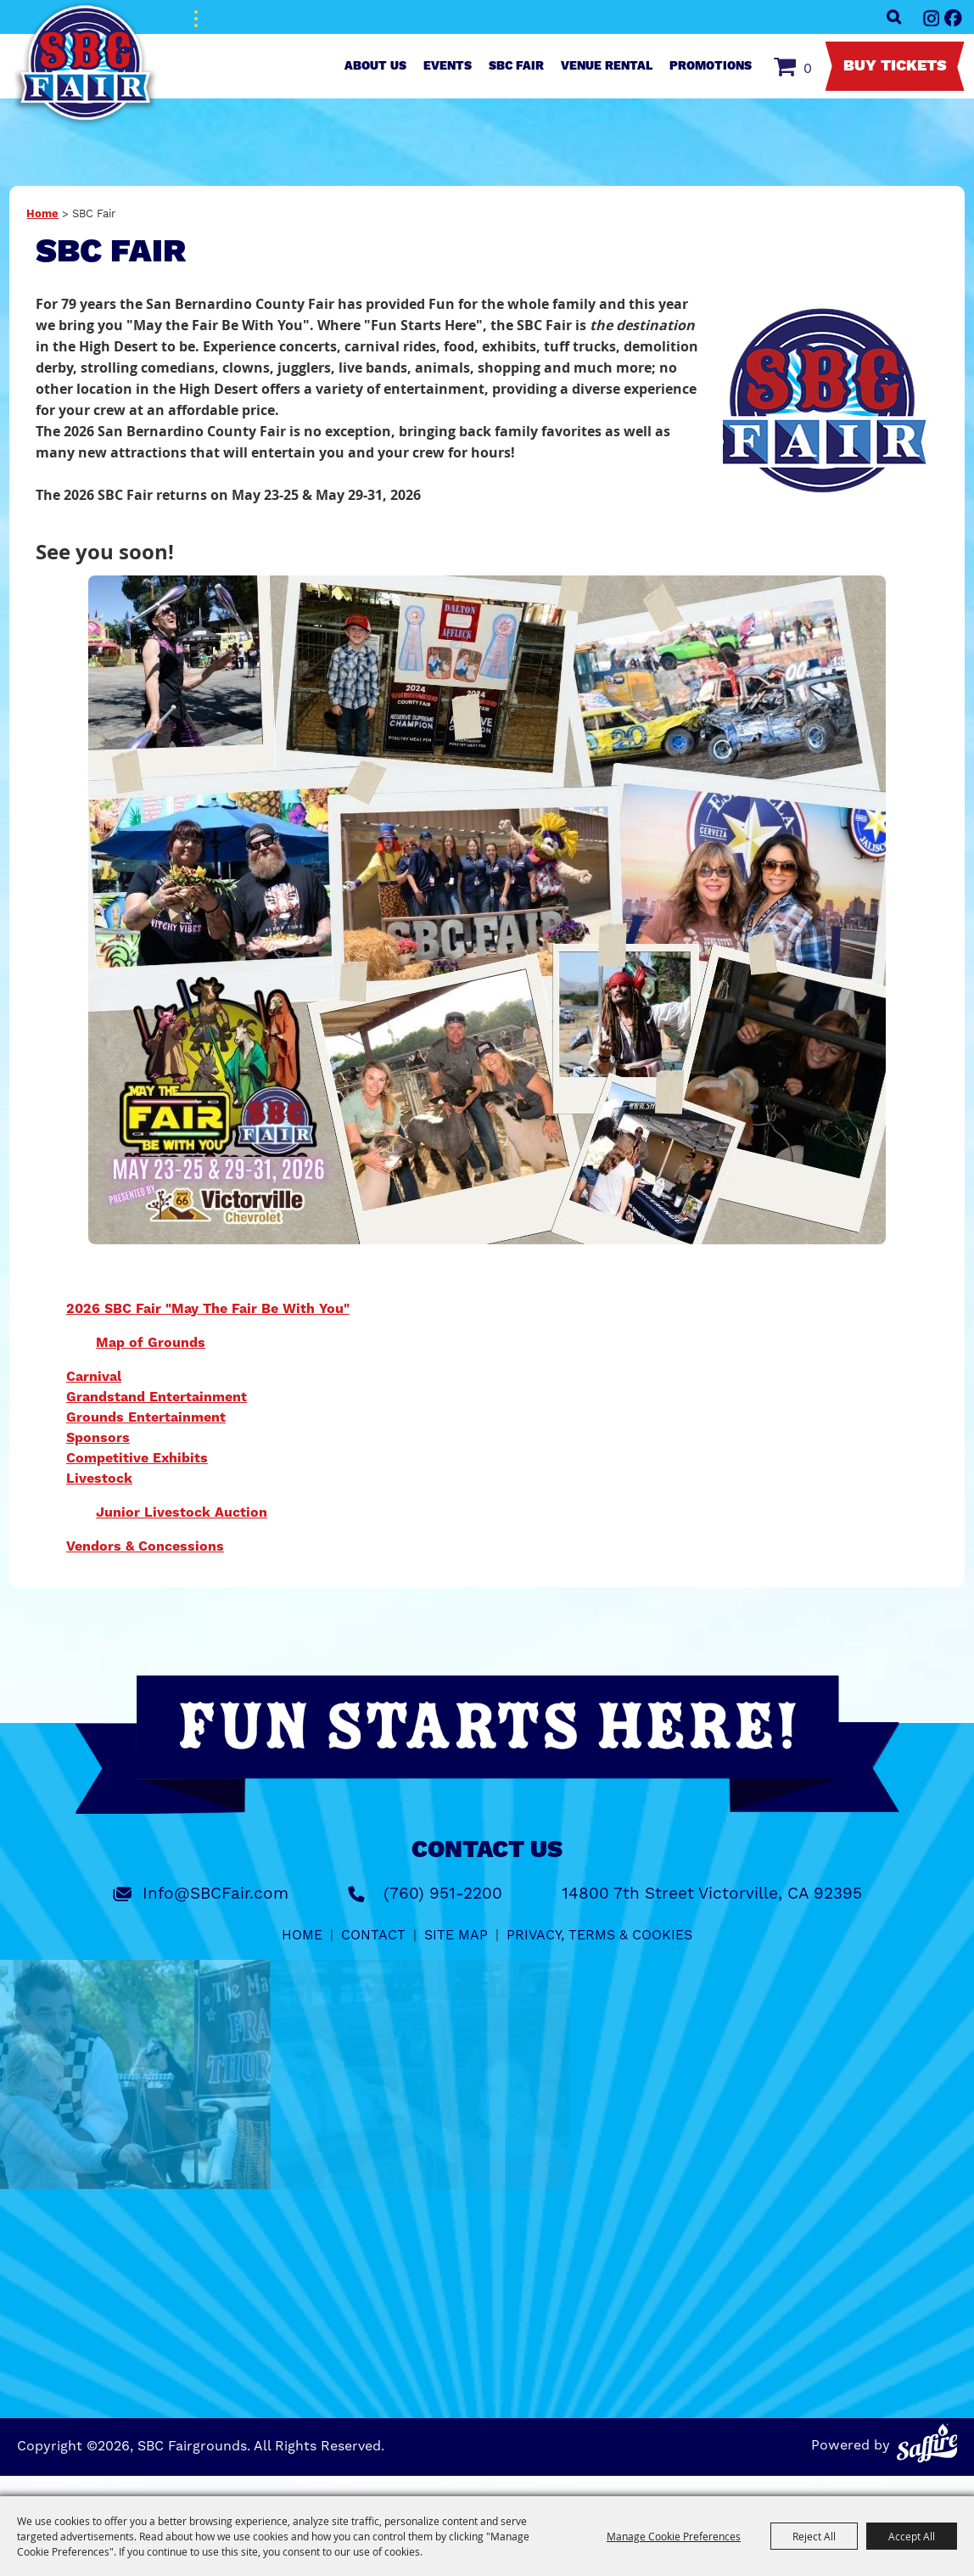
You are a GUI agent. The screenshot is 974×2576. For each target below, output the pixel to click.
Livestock (99, 1478)
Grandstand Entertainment (156, 1397)
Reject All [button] (814, 2536)
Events (447, 66)
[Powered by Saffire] (927, 2442)
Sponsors (98, 1437)
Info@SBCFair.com (215, 1894)
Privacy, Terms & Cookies (599, 1935)
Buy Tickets (895, 66)
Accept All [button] (911, 2536)
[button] (830, 401)
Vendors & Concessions (145, 1546)
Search (894, 17)
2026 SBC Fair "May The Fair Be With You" (208, 1308)
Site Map (456, 1935)
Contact (373, 1935)
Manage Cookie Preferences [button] (674, 2536)
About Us (375, 66)
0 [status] (807, 68)
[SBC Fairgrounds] (86, 64)
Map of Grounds (150, 1342)
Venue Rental (606, 66)
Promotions (710, 66)
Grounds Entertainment (146, 1417)
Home (42, 214)
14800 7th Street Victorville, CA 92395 (712, 1894)
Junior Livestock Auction (181, 1512)
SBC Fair (516, 66)
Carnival (93, 1376)
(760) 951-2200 (442, 1894)
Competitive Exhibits (137, 1458)
